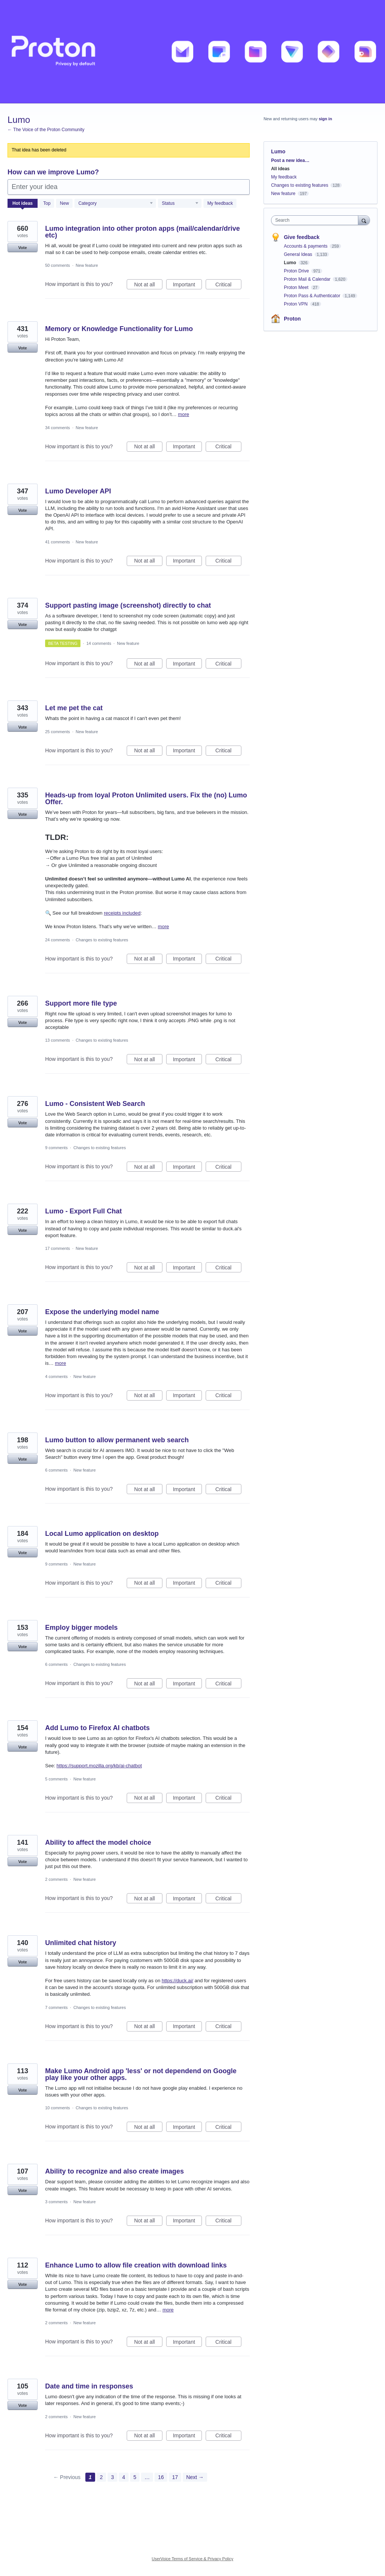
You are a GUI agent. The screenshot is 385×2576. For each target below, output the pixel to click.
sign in (325, 118)
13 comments (57, 1040)
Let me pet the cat (74, 708)
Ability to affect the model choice (98, 1842)
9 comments (56, 1147)
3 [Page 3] (112, 2477)
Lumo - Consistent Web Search (95, 1103)
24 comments (57, 940)
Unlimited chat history (80, 1943)
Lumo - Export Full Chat (83, 1211)
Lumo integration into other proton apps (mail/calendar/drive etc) (142, 232)
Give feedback (302, 237)
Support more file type (81, 1003)
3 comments (56, 2201)
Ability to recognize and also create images (114, 2171)
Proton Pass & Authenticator (312, 295)
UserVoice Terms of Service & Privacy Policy (192, 2558)
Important (187, 285)
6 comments (56, 1470)
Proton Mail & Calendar (308, 279)
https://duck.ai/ (177, 1980)
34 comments (57, 427)
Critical (228, 285)
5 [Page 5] (134, 2477)
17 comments (57, 1248)
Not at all (148, 285)
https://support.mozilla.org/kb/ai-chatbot (99, 1765)
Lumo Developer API (78, 491)
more (183, 414)
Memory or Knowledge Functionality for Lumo (119, 329)
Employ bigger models (81, 1627)
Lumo (290, 262)
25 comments (57, 731)
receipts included (122, 913)
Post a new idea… (290, 160)
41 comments (57, 542)
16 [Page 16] (161, 2477)
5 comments (56, 1779)
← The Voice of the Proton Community (46, 129)
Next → (195, 2477)
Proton (292, 319)
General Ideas (299, 254)
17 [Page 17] (175, 2477)
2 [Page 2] (101, 2477)
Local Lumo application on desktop (102, 1533)
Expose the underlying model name (102, 1312)
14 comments (98, 643)
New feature (87, 265)
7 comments (56, 2007)
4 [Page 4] (123, 2477)
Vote (22, 247)
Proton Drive (297, 271)
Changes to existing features (102, 940)
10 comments (57, 2108)
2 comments (56, 1879)
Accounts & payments (306, 246)
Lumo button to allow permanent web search (117, 1440)
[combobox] (316, 220)
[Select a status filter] (180, 203)
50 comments (57, 265)
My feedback (220, 203)
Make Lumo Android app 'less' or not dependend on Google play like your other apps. (140, 2074)
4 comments (56, 1376)
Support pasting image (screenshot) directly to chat (128, 605)
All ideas (280, 168)
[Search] (364, 220)
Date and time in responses (89, 2386)
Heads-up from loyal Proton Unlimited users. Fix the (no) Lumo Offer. (146, 798)
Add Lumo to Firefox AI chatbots (97, 1728)
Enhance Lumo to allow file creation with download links (136, 2265)
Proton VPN (296, 304)
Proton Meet (297, 287)
